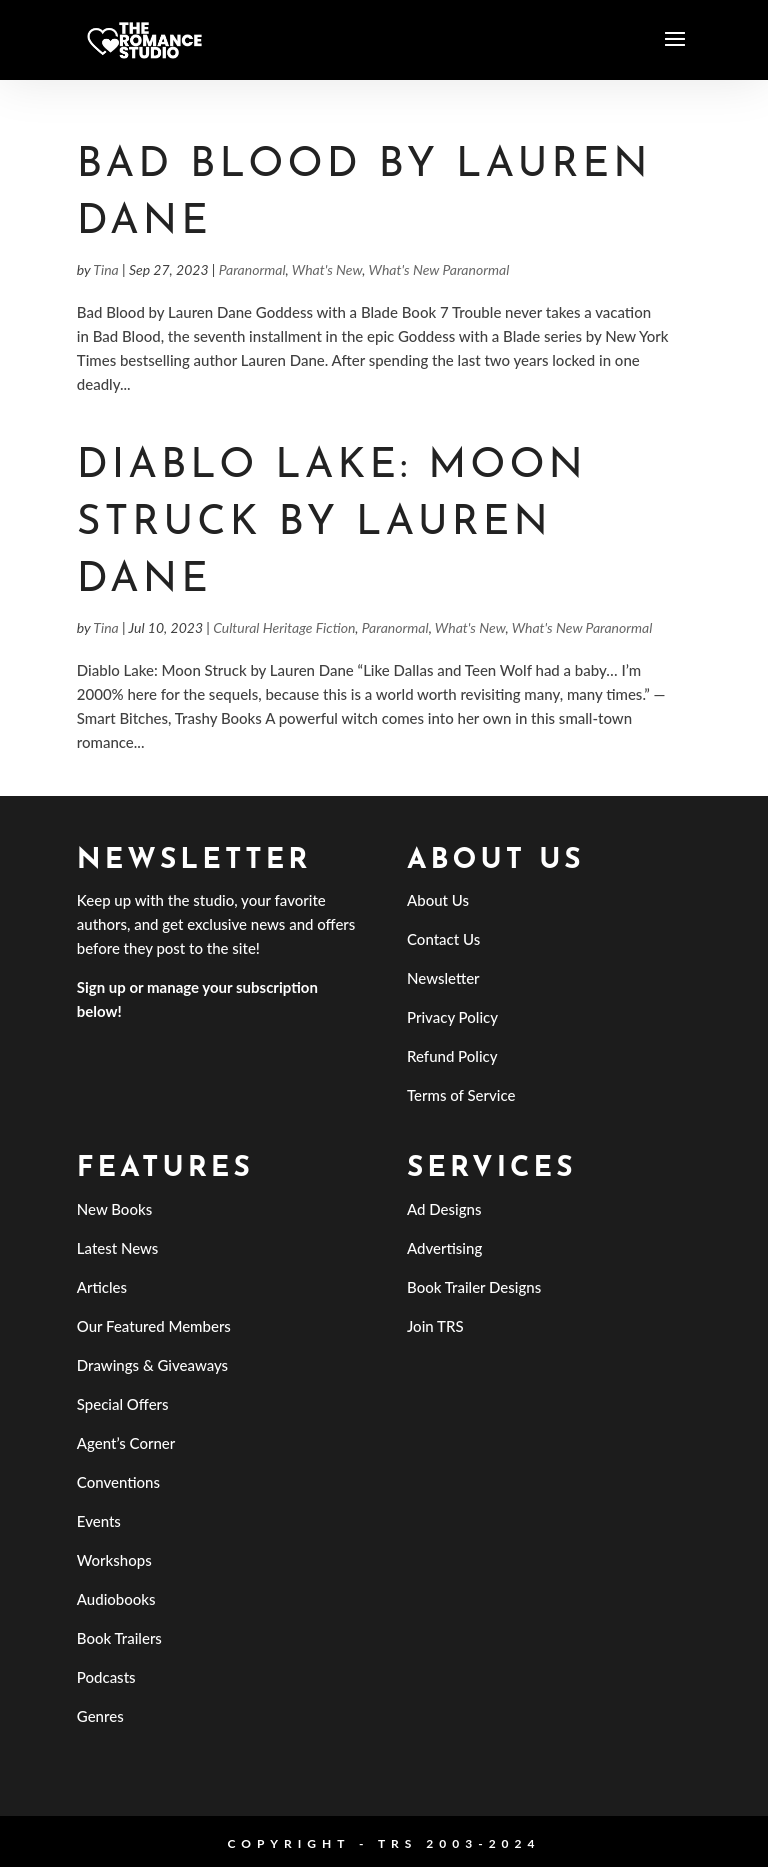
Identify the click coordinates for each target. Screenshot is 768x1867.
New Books (114, 1209)
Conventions (118, 1482)
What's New (327, 269)
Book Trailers (119, 1638)
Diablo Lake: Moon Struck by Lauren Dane (332, 524)
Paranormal (252, 269)
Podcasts (106, 1677)
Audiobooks (116, 1599)
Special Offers (123, 1404)
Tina (105, 269)
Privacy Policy (452, 1017)
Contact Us (443, 939)
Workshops (114, 1560)
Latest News (118, 1248)
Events (99, 1521)
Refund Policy (452, 1056)
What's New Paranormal (439, 269)
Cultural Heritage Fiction (284, 627)
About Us (438, 900)
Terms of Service (461, 1095)
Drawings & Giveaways (152, 1365)
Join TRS (435, 1326)
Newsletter (443, 978)
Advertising (444, 1248)
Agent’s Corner (126, 1443)
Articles (102, 1287)
